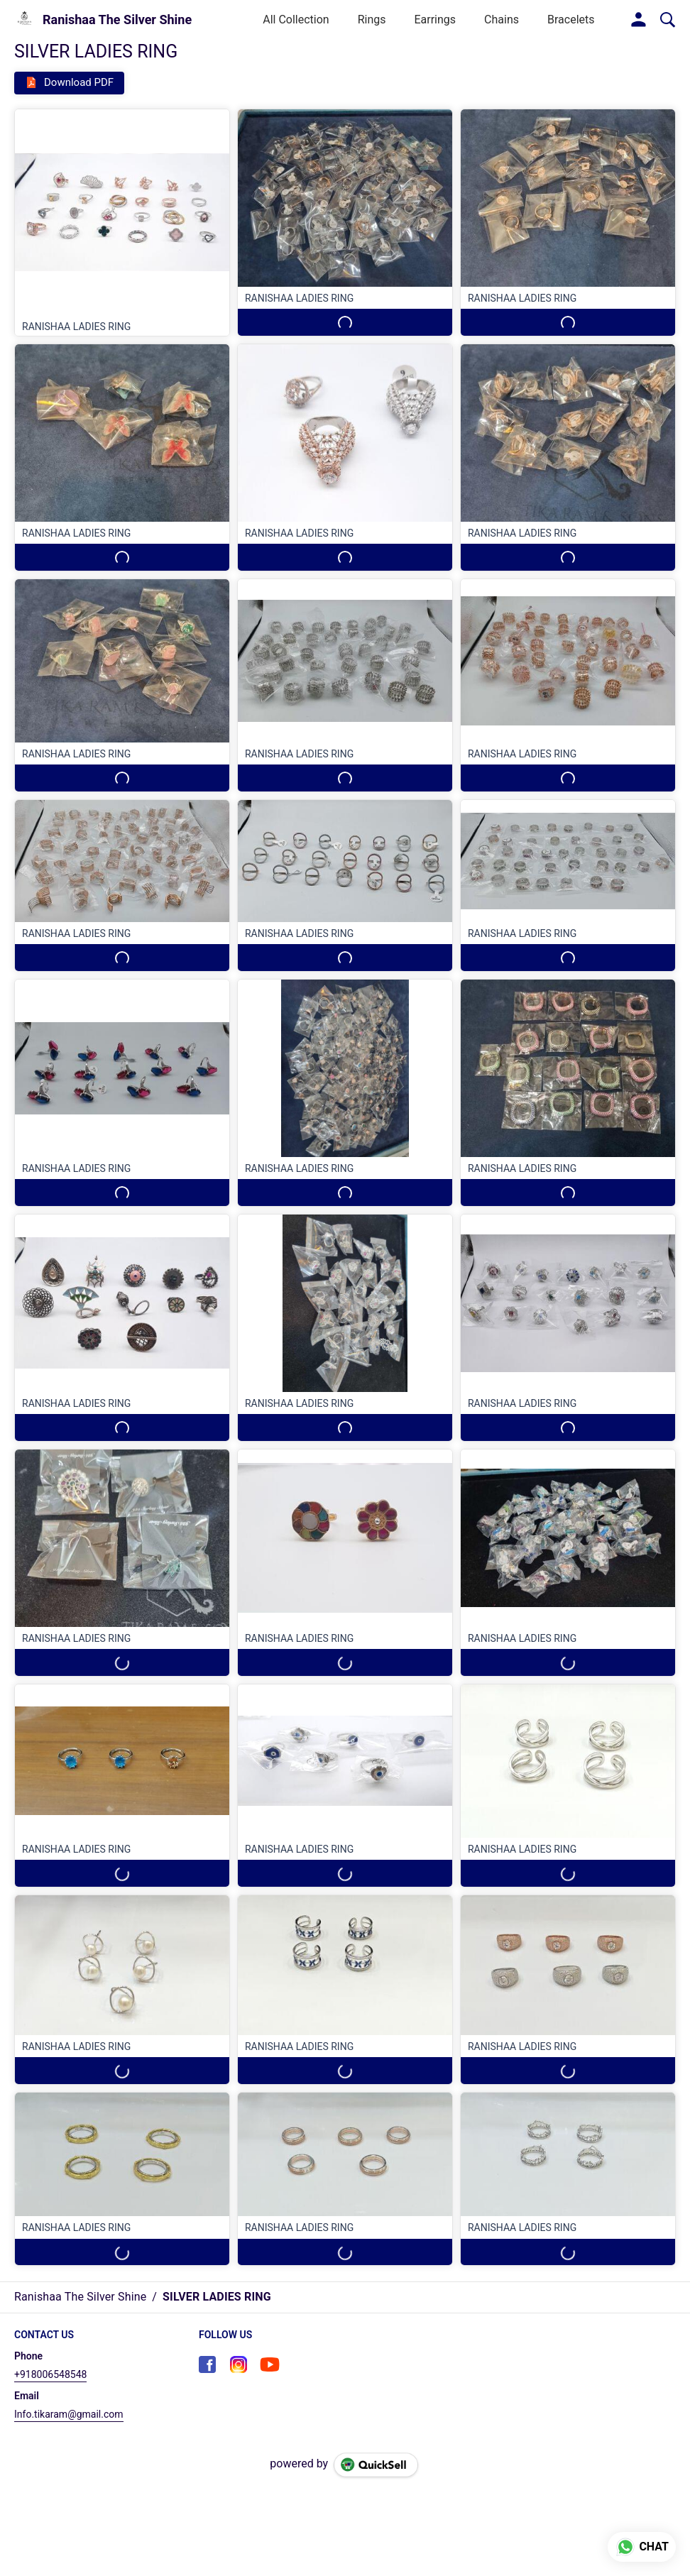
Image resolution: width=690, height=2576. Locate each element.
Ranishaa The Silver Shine (117, 20)
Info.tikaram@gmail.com (69, 2414)
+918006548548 (50, 2374)
